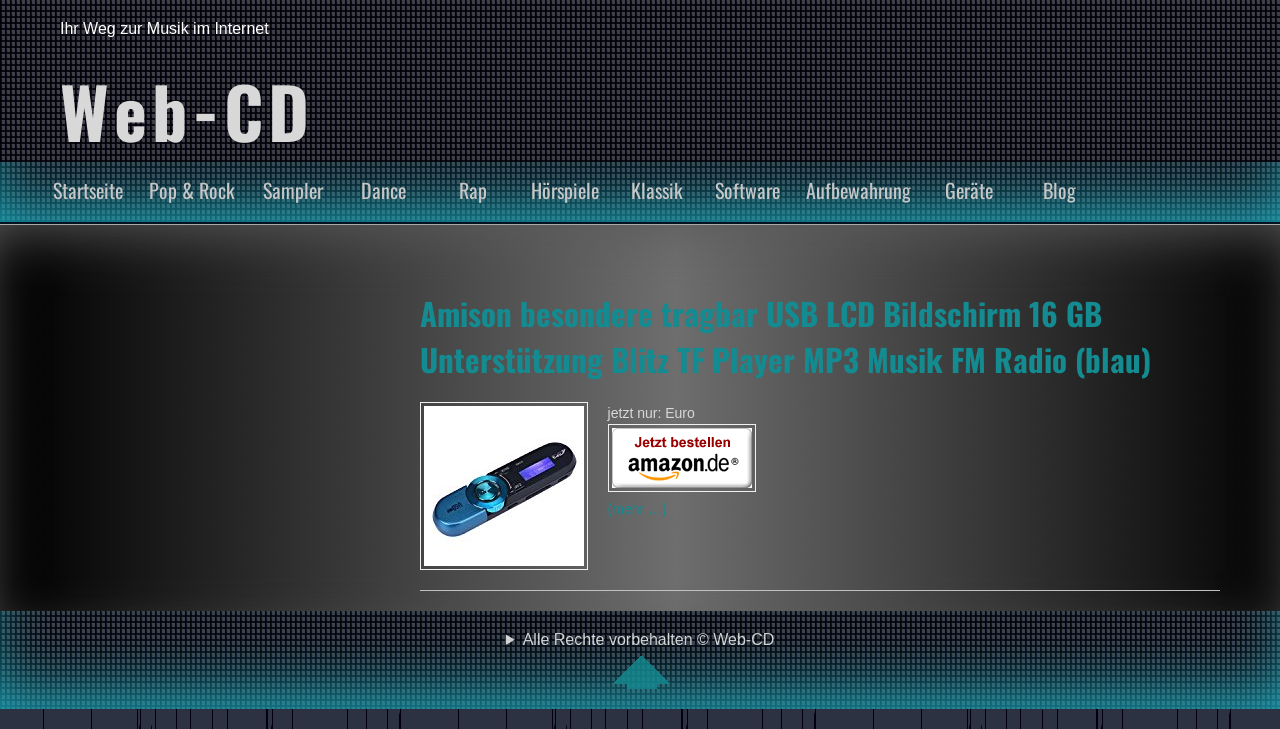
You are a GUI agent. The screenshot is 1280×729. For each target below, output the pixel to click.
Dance (383, 190)
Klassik (657, 190)
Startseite (88, 190)
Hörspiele (565, 190)
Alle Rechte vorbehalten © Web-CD (649, 660)
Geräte (969, 190)
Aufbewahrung (858, 190)
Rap (473, 190)
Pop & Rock (192, 190)
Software (747, 190)
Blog (1059, 190)
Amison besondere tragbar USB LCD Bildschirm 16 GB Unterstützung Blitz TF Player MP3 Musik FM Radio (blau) (785, 336)
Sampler (293, 190)
